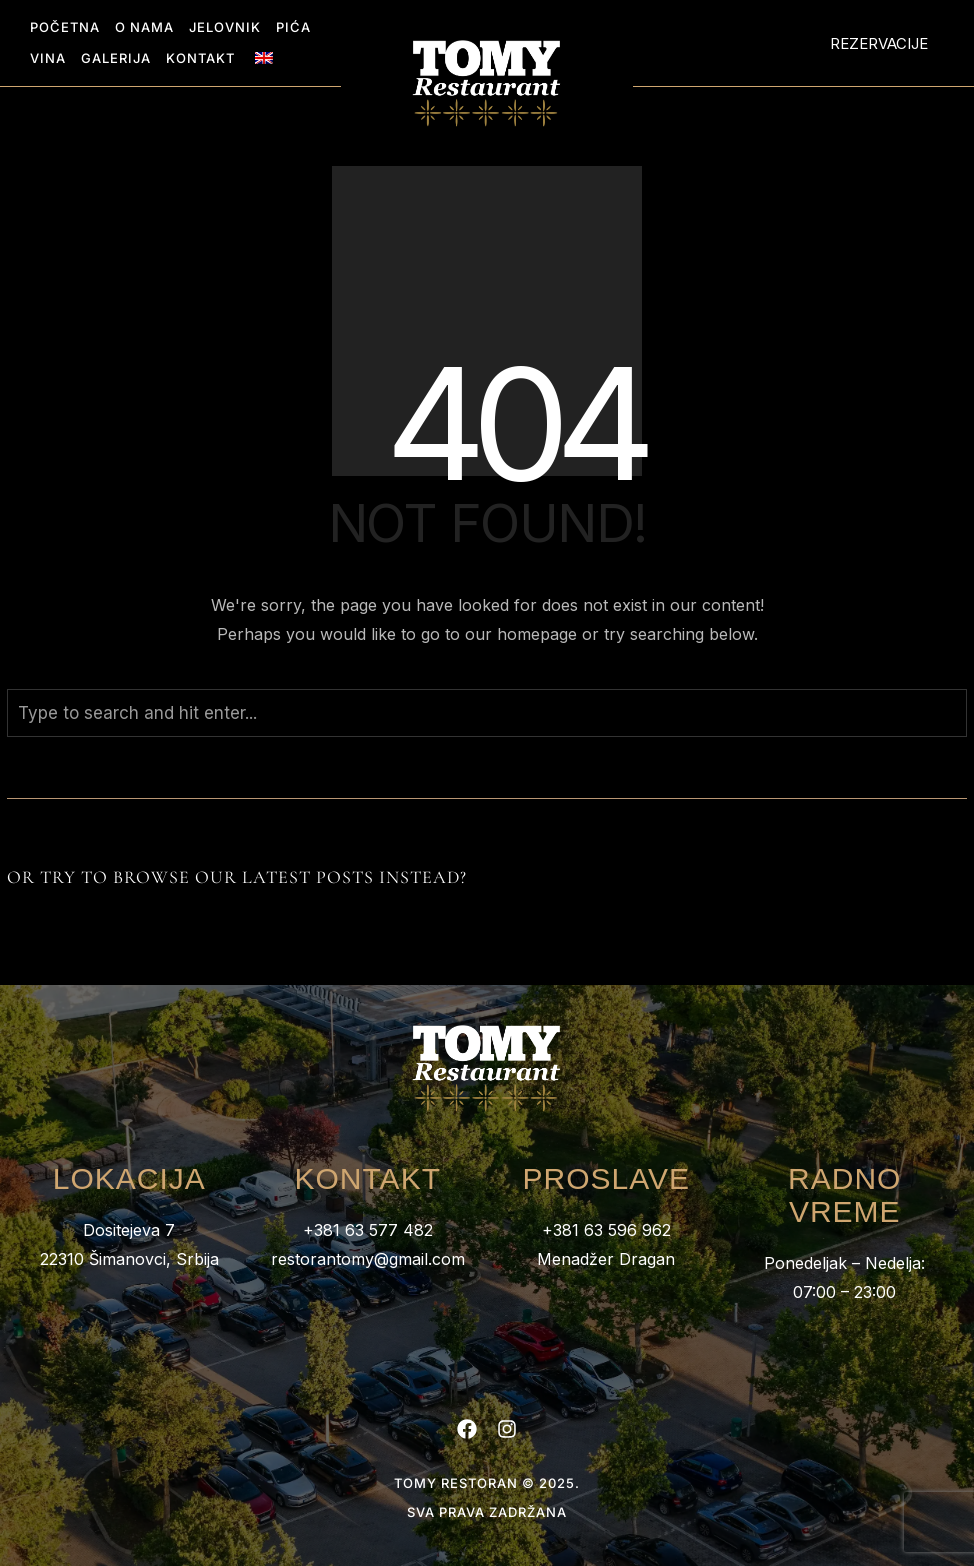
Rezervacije (879, 43)
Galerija (116, 58)
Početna (65, 27)
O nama (144, 27)
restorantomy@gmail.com (368, 1259)
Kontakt (200, 58)
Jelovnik (225, 27)
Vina (48, 58)
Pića (293, 27)
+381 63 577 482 (368, 1230)
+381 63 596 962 (606, 1230)
